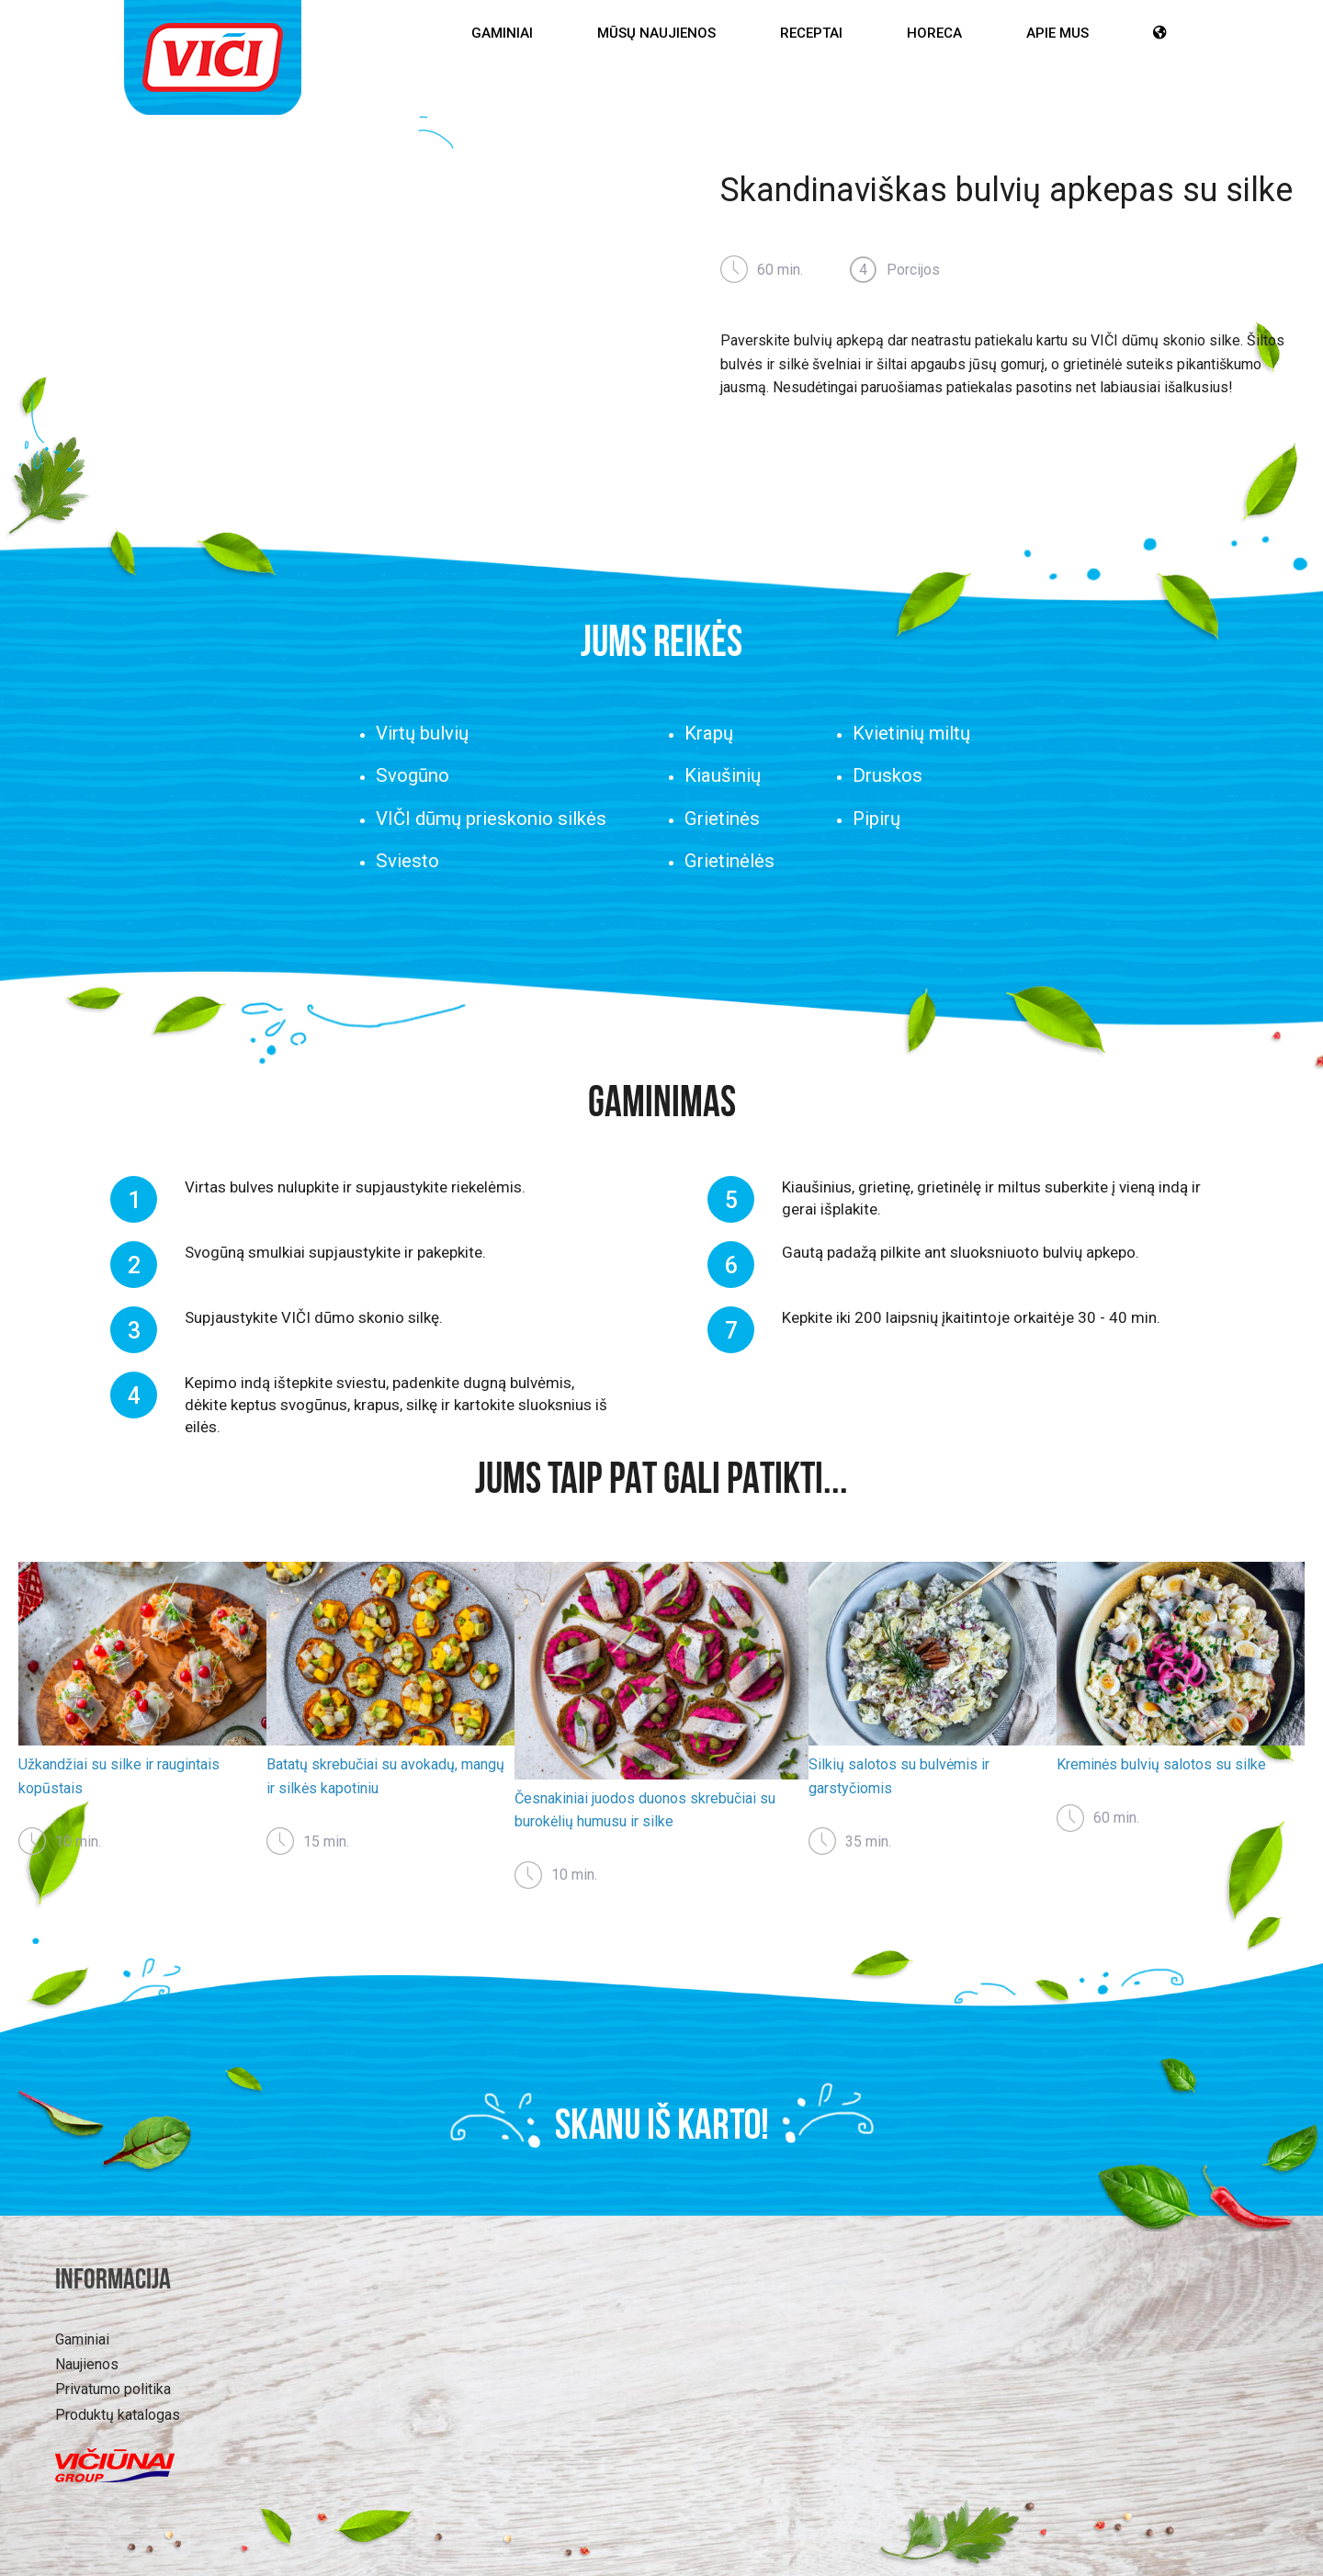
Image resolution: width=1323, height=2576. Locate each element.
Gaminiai (502, 33)
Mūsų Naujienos (656, 33)
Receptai (811, 33)
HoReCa (934, 33)
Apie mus (1057, 33)
